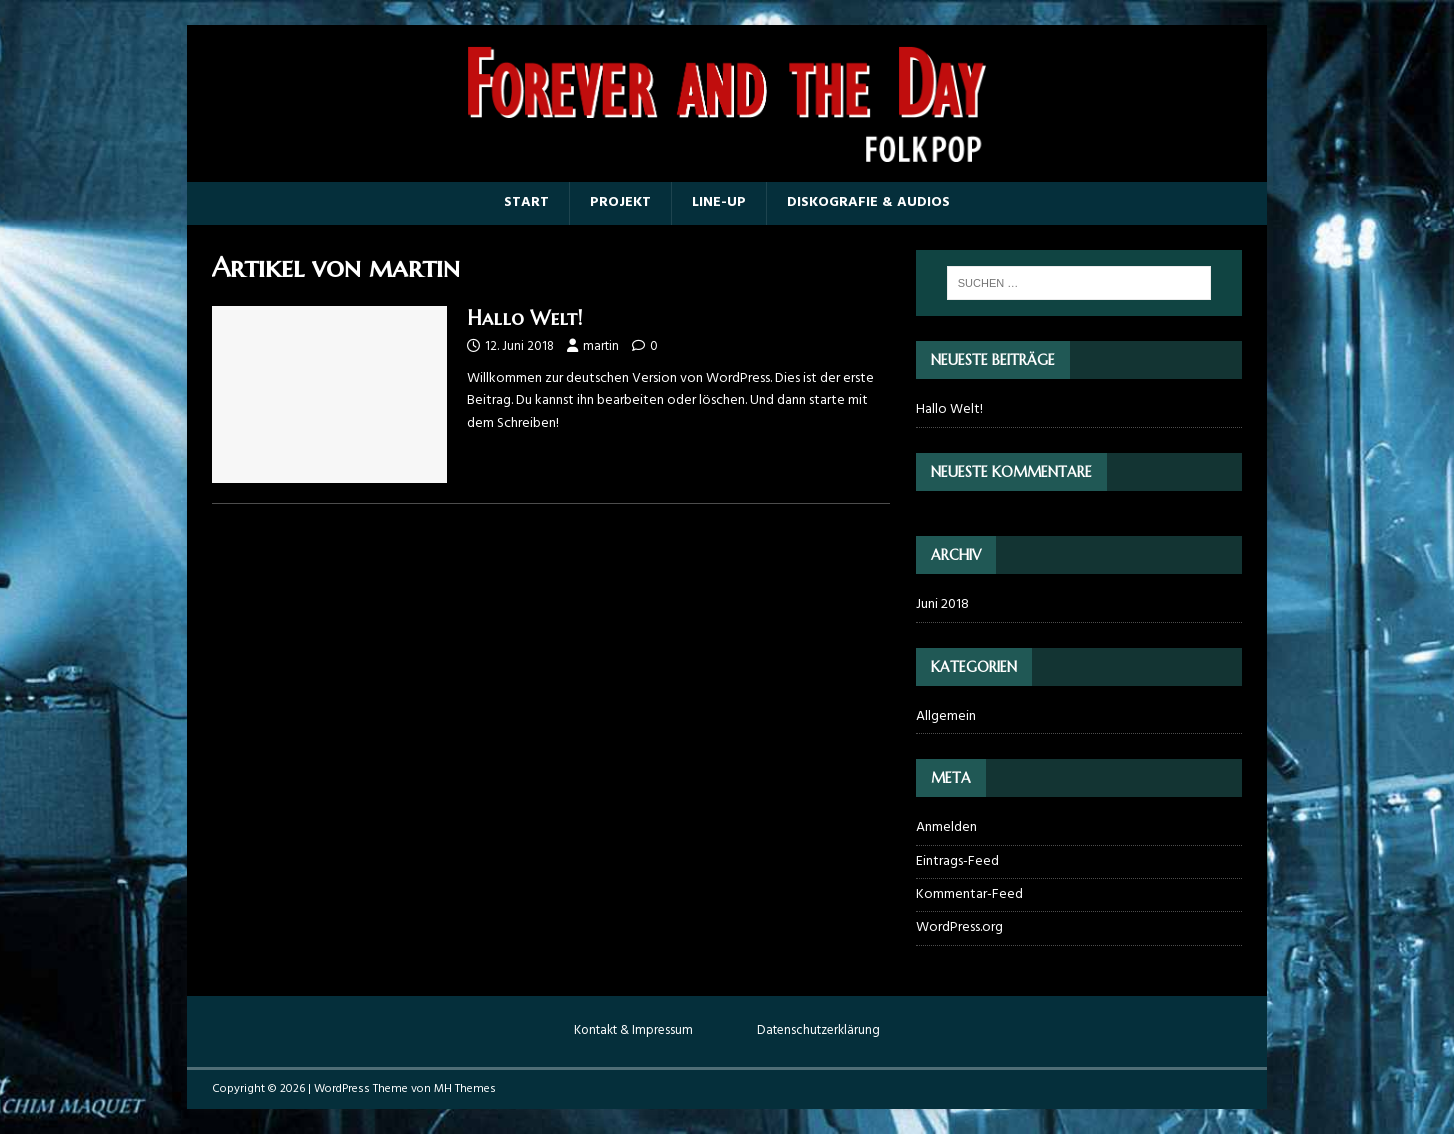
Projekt (620, 202)
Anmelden (946, 828)
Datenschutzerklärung (818, 1031)
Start (526, 202)
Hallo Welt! (524, 318)
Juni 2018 (942, 605)
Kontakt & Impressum (633, 1031)
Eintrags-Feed (957, 861)
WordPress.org (959, 927)
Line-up (719, 202)
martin (601, 346)
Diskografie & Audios (868, 202)
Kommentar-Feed (969, 894)
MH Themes (465, 1089)
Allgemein (946, 717)
